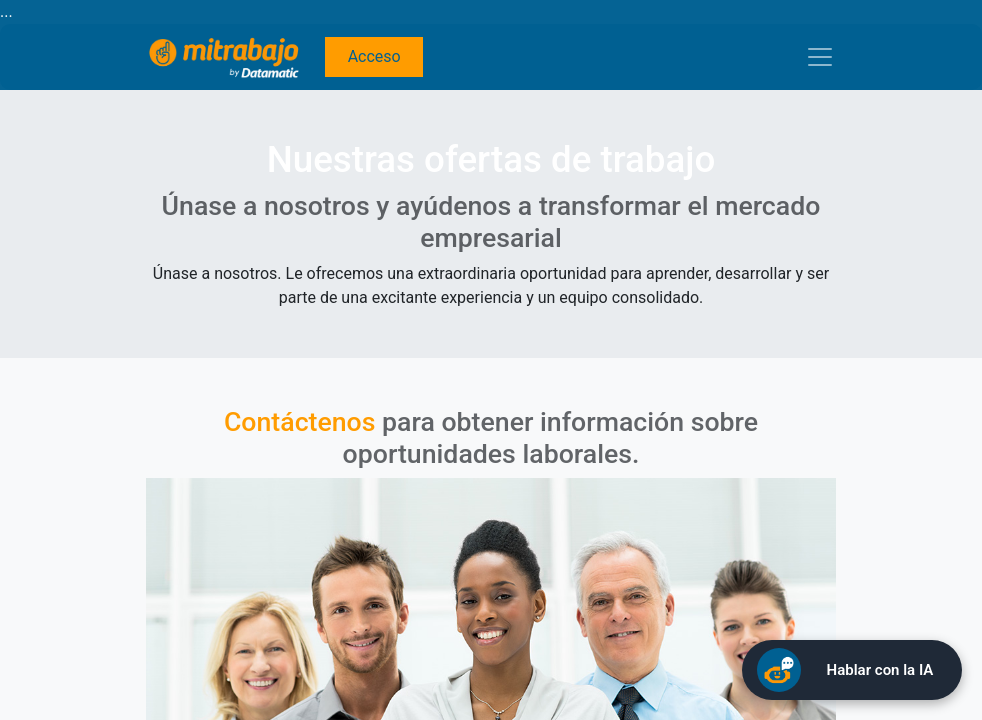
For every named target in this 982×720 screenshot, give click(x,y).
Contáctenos (300, 422)
